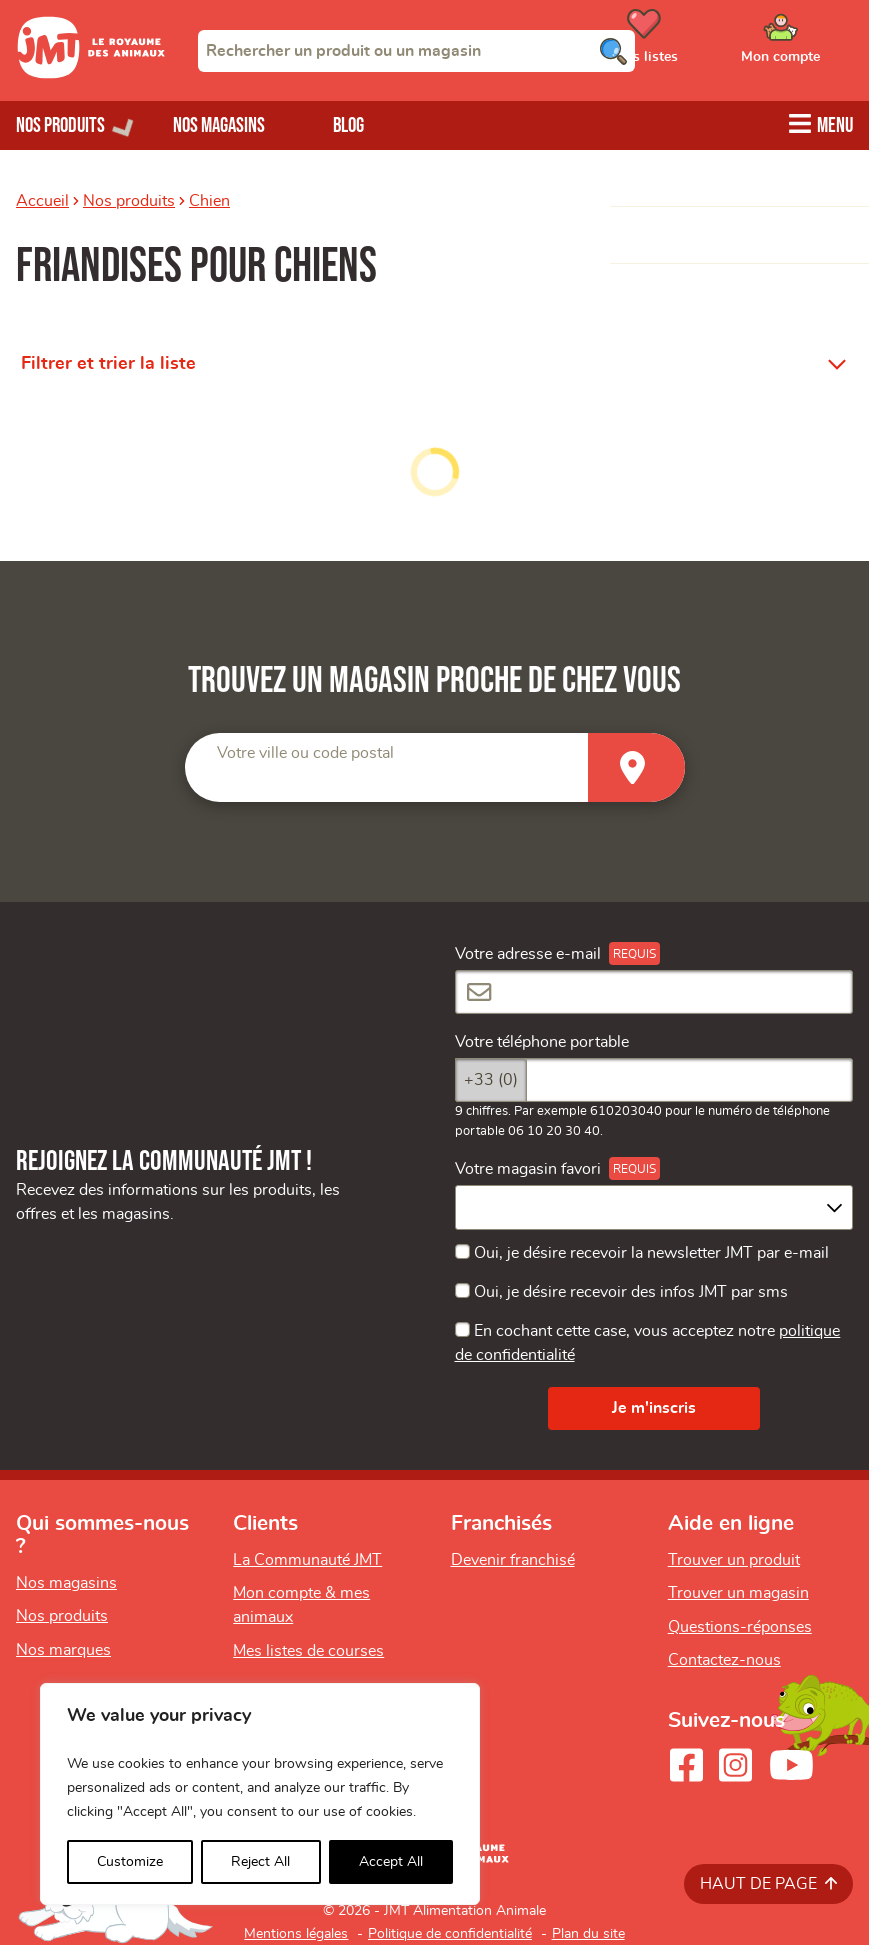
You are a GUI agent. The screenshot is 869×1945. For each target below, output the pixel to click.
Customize (130, 1862)
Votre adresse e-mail (528, 954)
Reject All (260, 1862)
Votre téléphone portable (542, 1042)
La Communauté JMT (307, 1560)
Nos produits (129, 201)
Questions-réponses (740, 1627)
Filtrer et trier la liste (108, 364)
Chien (209, 201)
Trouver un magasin (738, 1593)
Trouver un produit (734, 1560)
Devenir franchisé (513, 1560)
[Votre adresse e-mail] (654, 992)
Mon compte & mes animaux (301, 1605)
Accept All (391, 1862)
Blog (348, 125)
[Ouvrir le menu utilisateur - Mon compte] (809, 43)
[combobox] (416, 51)
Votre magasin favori (528, 1169)
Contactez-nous (724, 1660)
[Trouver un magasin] (636, 767)
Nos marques (63, 1650)
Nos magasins (219, 125)
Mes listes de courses (308, 1651)
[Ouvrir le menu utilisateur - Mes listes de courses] (694, 43)
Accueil (42, 201)
